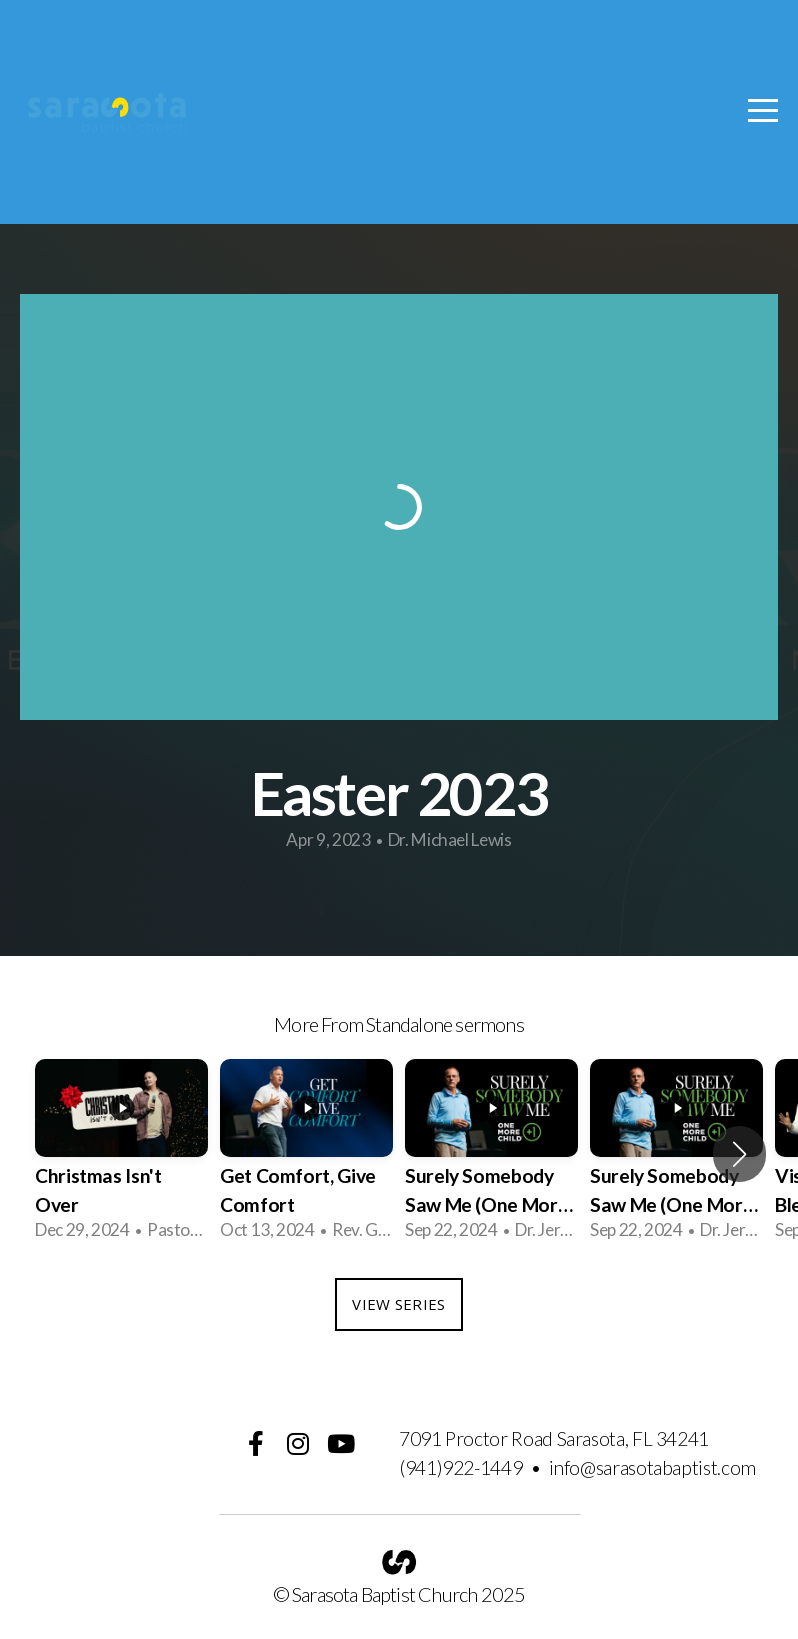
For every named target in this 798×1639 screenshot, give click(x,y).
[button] (739, 1154)
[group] (121, 1153)
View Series (398, 1304)
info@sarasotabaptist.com (652, 1467)
